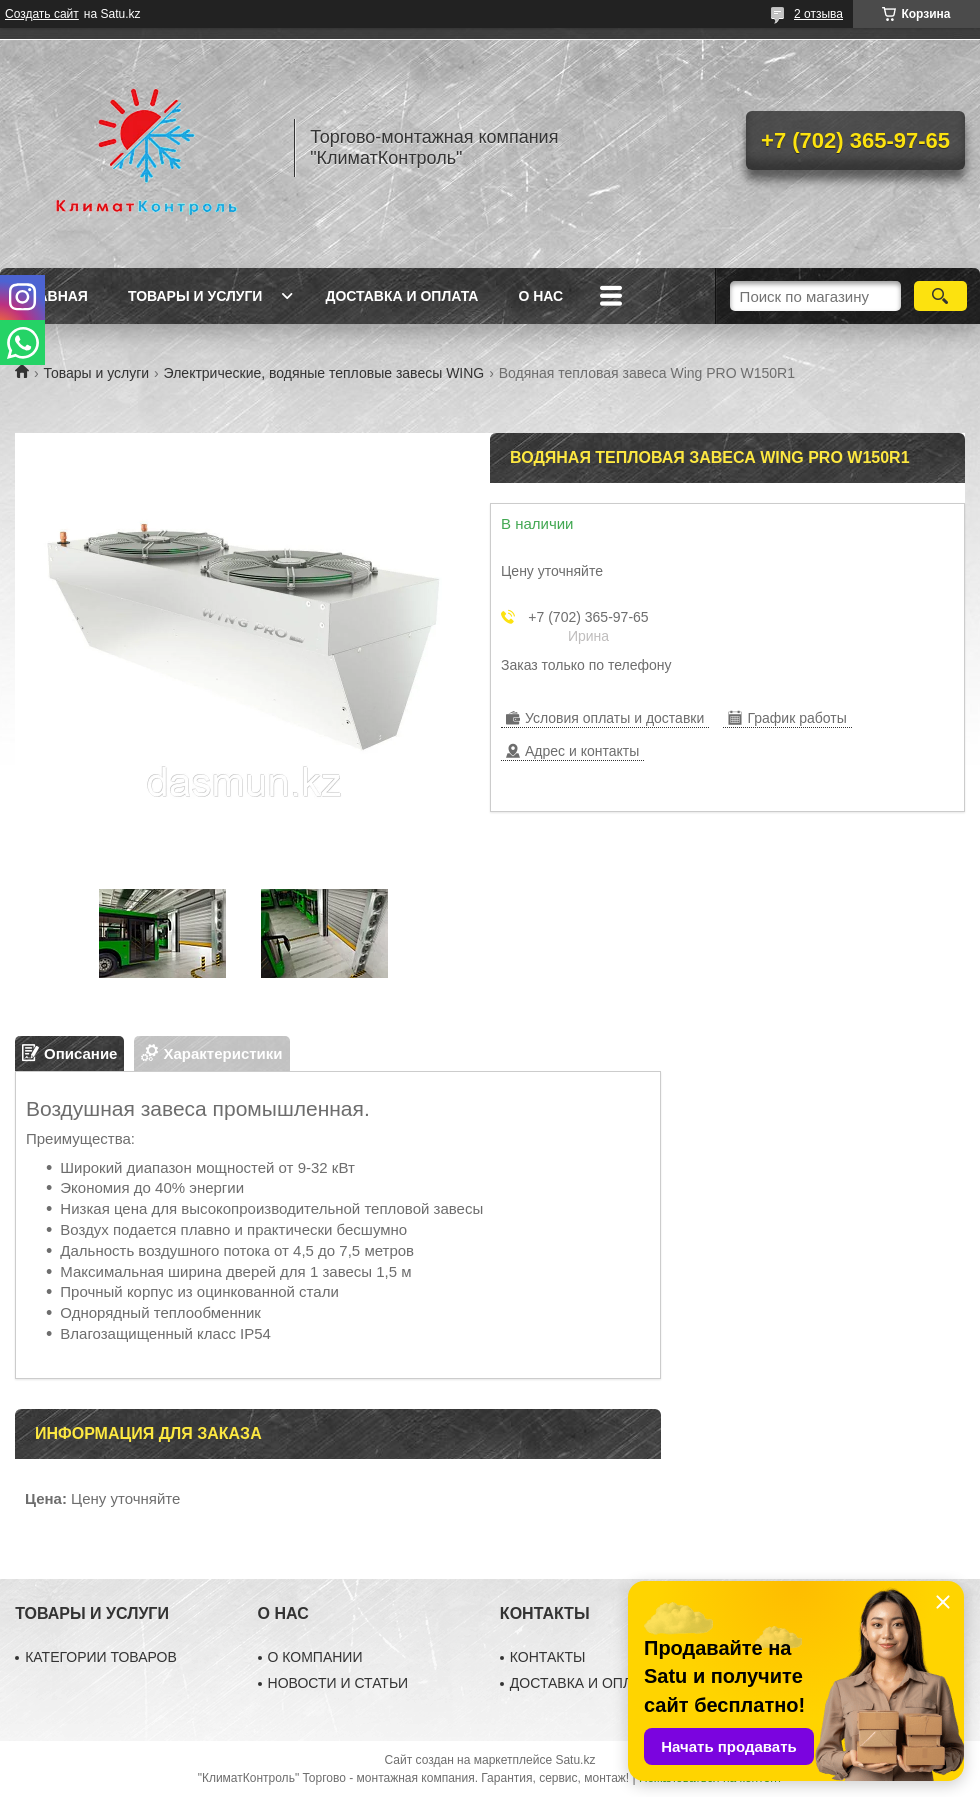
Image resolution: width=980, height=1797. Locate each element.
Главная (54, 296)
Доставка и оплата (401, 296)
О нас (540, 296)
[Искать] (940, 296)
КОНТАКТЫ (548, 1657)
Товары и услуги (195, 296)
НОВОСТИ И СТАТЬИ (338, 1683)
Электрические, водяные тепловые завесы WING (324, 373)
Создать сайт (42, 14)
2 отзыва (818, 14)
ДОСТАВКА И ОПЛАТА (584, 1683)
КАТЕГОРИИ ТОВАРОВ (101, 1657)
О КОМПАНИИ (315, 1657)
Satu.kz (575, 1760)
